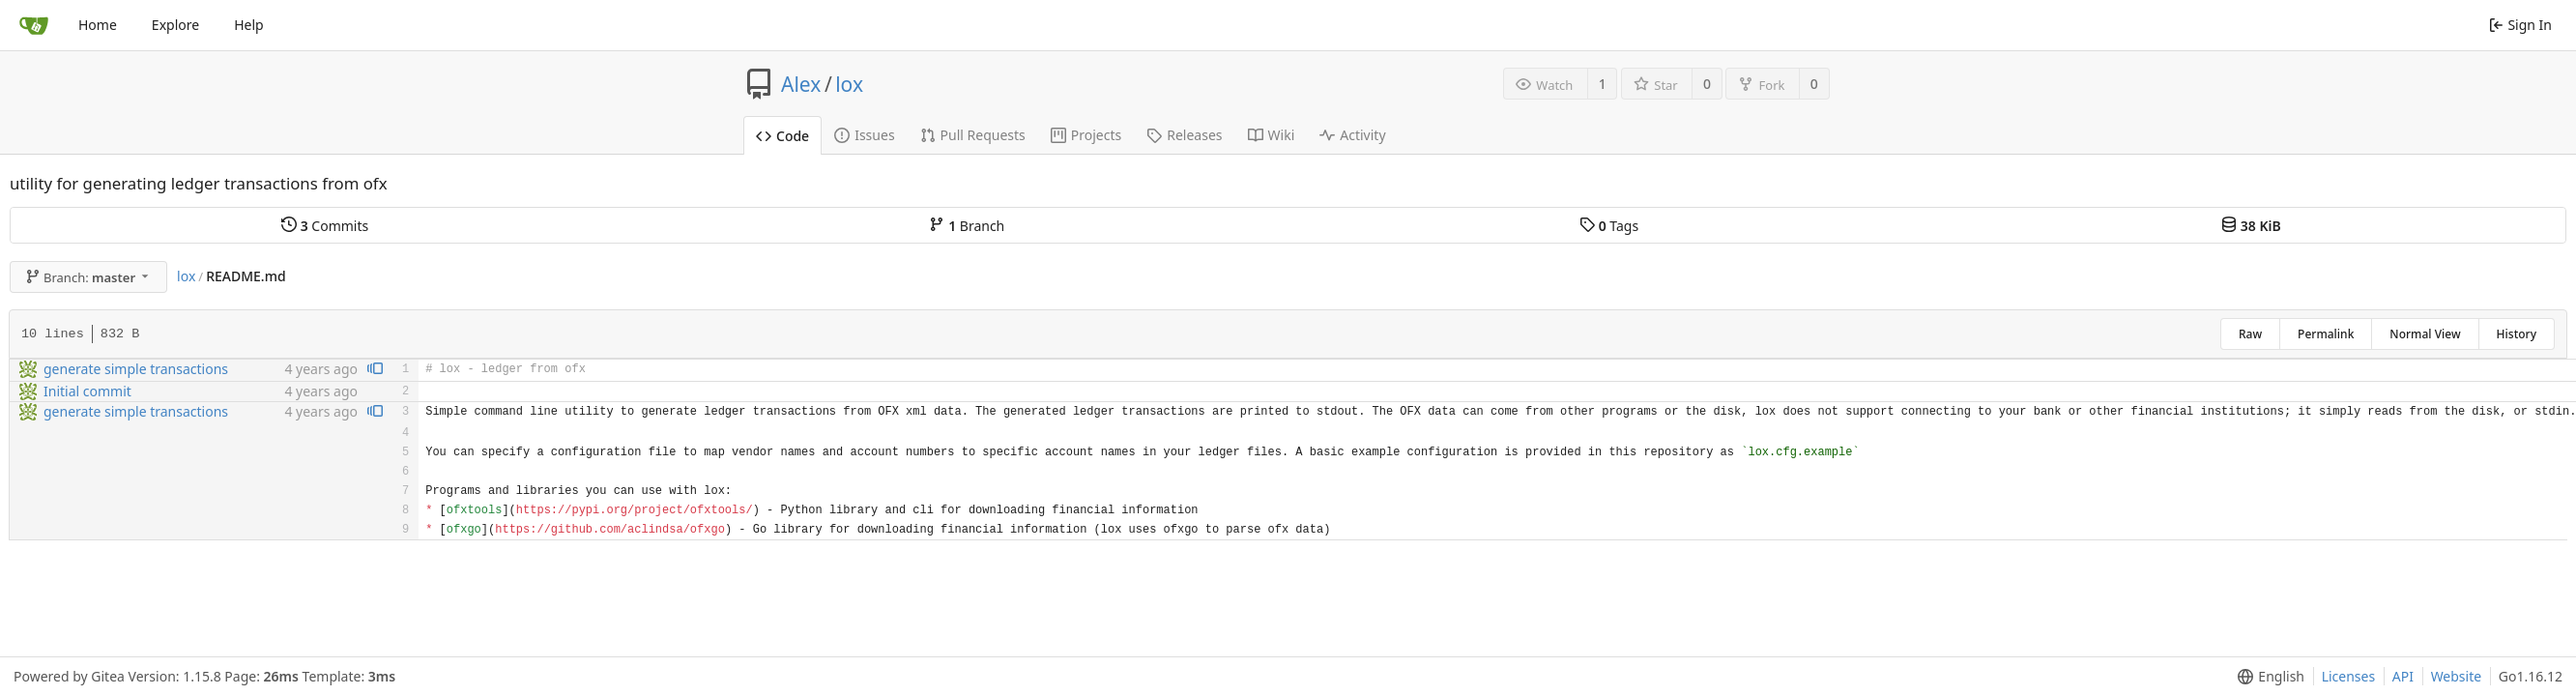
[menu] (2267, 676)
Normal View (2424, 334)
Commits (324, 226)
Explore (175, 24)
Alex (801, 84)
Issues (864, 135)
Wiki (1271, 135)
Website (2456, 676)
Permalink (2326, 334)
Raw (2250, 334)
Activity (1352, 135)
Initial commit (87, 391)
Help (249, 24)
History (2516, 334)
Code (782, 136)
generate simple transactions (135, 369)
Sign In (2520, 24)
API (2403, 676)
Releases (1184, 135)
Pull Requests (973, 135)
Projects (1086, 135)
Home (97, 24)
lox (849, 84)
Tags (1608, 226)
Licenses (2349, 676)
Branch (966, 226)
